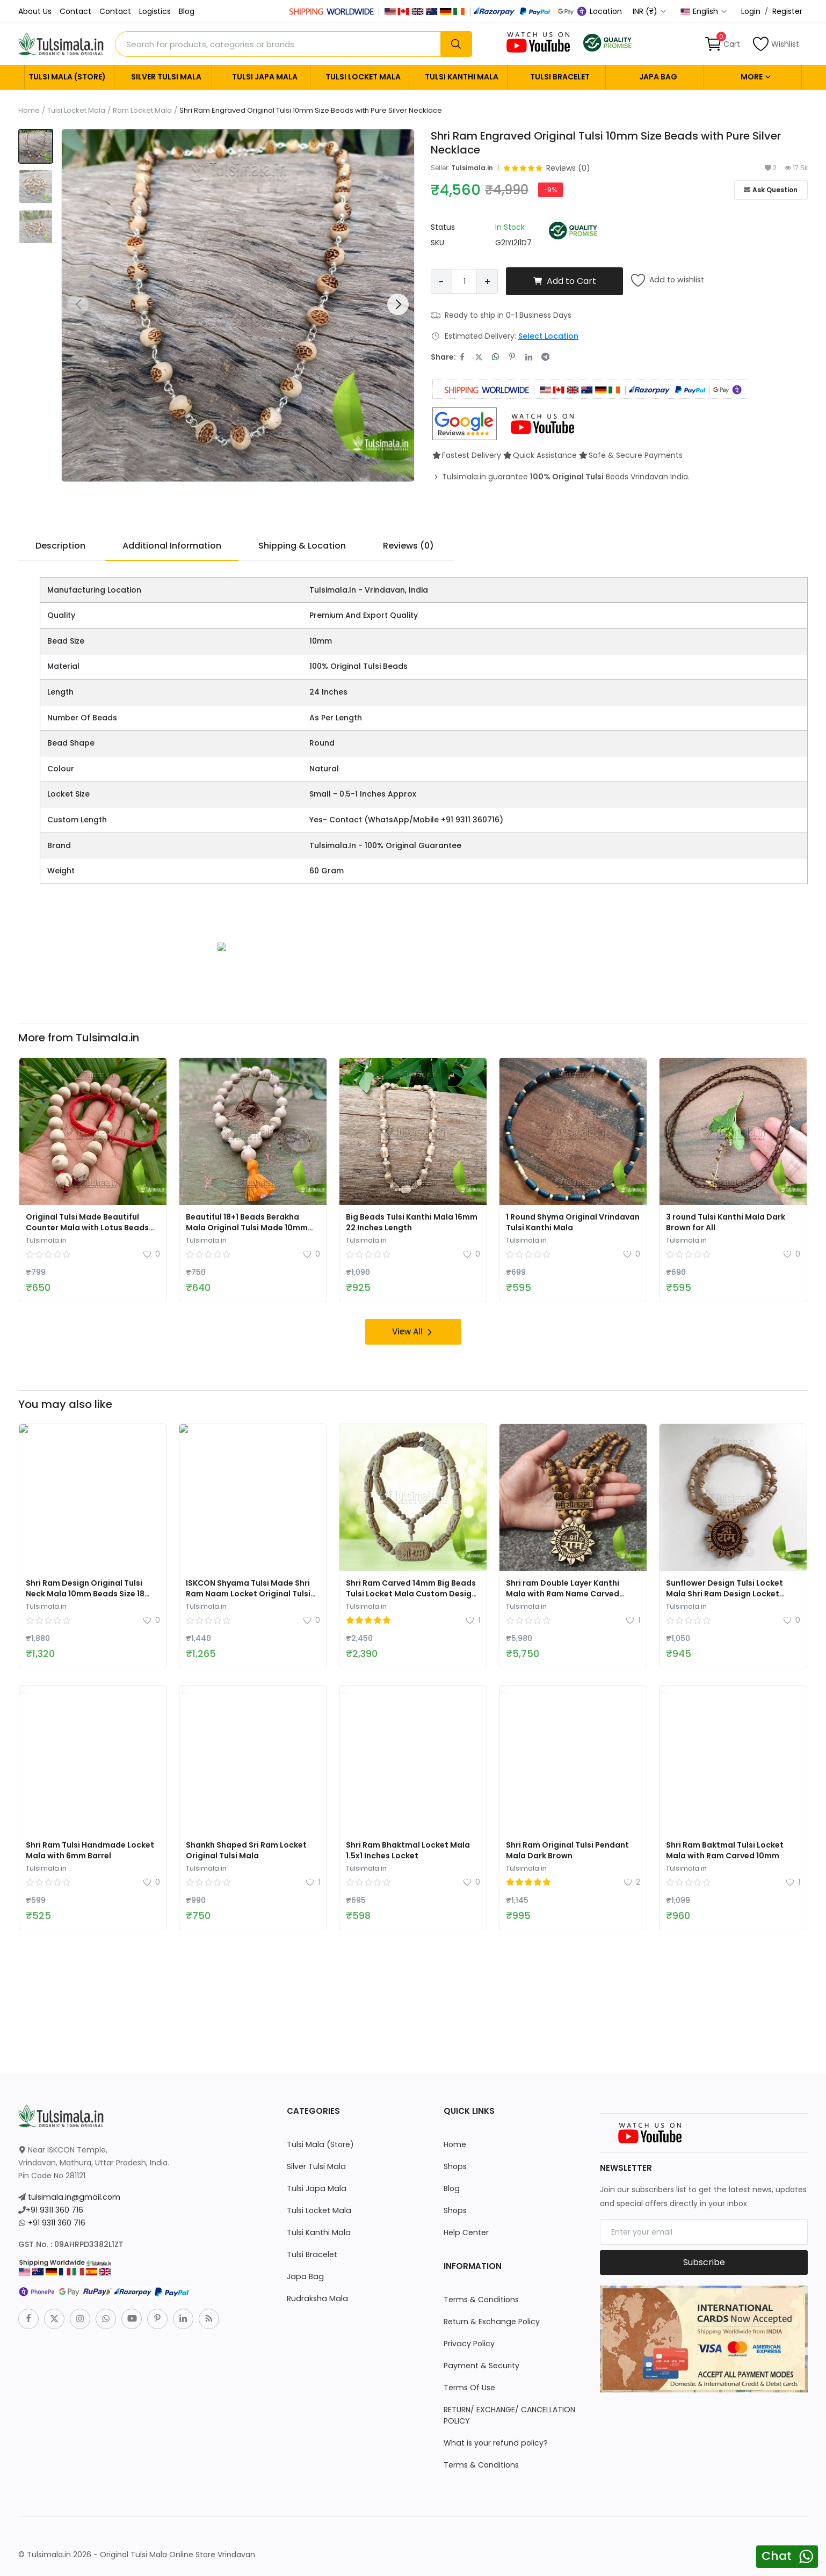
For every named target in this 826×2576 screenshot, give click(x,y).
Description (60, 545)
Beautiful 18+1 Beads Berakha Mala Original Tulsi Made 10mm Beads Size (247, 1227)
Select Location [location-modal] (548, 336)
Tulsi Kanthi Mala (461, 76)
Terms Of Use (469, 2387)
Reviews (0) (408, 545)
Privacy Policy (469, 2343)
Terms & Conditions (481, 2299)
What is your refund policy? (495, 2442)
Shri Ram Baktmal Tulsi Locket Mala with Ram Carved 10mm (725, 1849)
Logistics (155, 11)
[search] (456, 44)
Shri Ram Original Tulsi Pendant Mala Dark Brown (567, 1849)
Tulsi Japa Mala (265, 76)
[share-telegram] (545, 357)
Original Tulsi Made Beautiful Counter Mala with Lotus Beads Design (87, 1227)
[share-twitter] (479, 357)
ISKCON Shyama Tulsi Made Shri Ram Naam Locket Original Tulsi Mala (248, 1593)
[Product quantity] (464, 281)
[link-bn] (222, 946)
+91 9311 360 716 (54, 2209)
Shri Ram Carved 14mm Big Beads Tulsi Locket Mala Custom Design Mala (411, 1593)
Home (29, 110)
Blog (186, 11)
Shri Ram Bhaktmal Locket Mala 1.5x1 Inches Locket (408, 1849)
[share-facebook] (462, 357)
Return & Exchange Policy (491, 2321)
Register (787, 11)
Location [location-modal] (600, 11)
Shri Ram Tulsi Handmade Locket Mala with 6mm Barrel (90, 1849)
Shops (455, 2166)
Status (443, 227)
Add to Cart (564, 281)
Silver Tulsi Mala (166, 76)
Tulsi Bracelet (560, 76)
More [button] (756, 76)
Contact (75, 11)
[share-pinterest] (512, 357)
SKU (437, 242)
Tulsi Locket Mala (363, 76)
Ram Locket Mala (142, 110)
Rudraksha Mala (316, 2298)
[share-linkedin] (529, 357)
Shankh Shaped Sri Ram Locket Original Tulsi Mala (246, 1849)
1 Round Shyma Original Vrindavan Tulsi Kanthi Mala (573, 1221)
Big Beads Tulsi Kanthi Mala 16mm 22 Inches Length (411, 1221)
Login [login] (750, 11)
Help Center (466, 2232)
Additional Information (171, 545)
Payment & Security (481, 2365)
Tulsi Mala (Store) (67, 76)
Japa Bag (658, 76)
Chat (777, 2556)
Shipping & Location (302, 545)
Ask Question (771, 190)
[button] (398, 304)
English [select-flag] (704, 11)
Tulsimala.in (472, 167)
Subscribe (704, 2262)
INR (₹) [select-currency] (650, 11)
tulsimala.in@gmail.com (73, 2196)
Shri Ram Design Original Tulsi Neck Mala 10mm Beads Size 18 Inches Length (85, 1593)
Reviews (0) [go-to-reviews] (568, 168)
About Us (35, 11)
